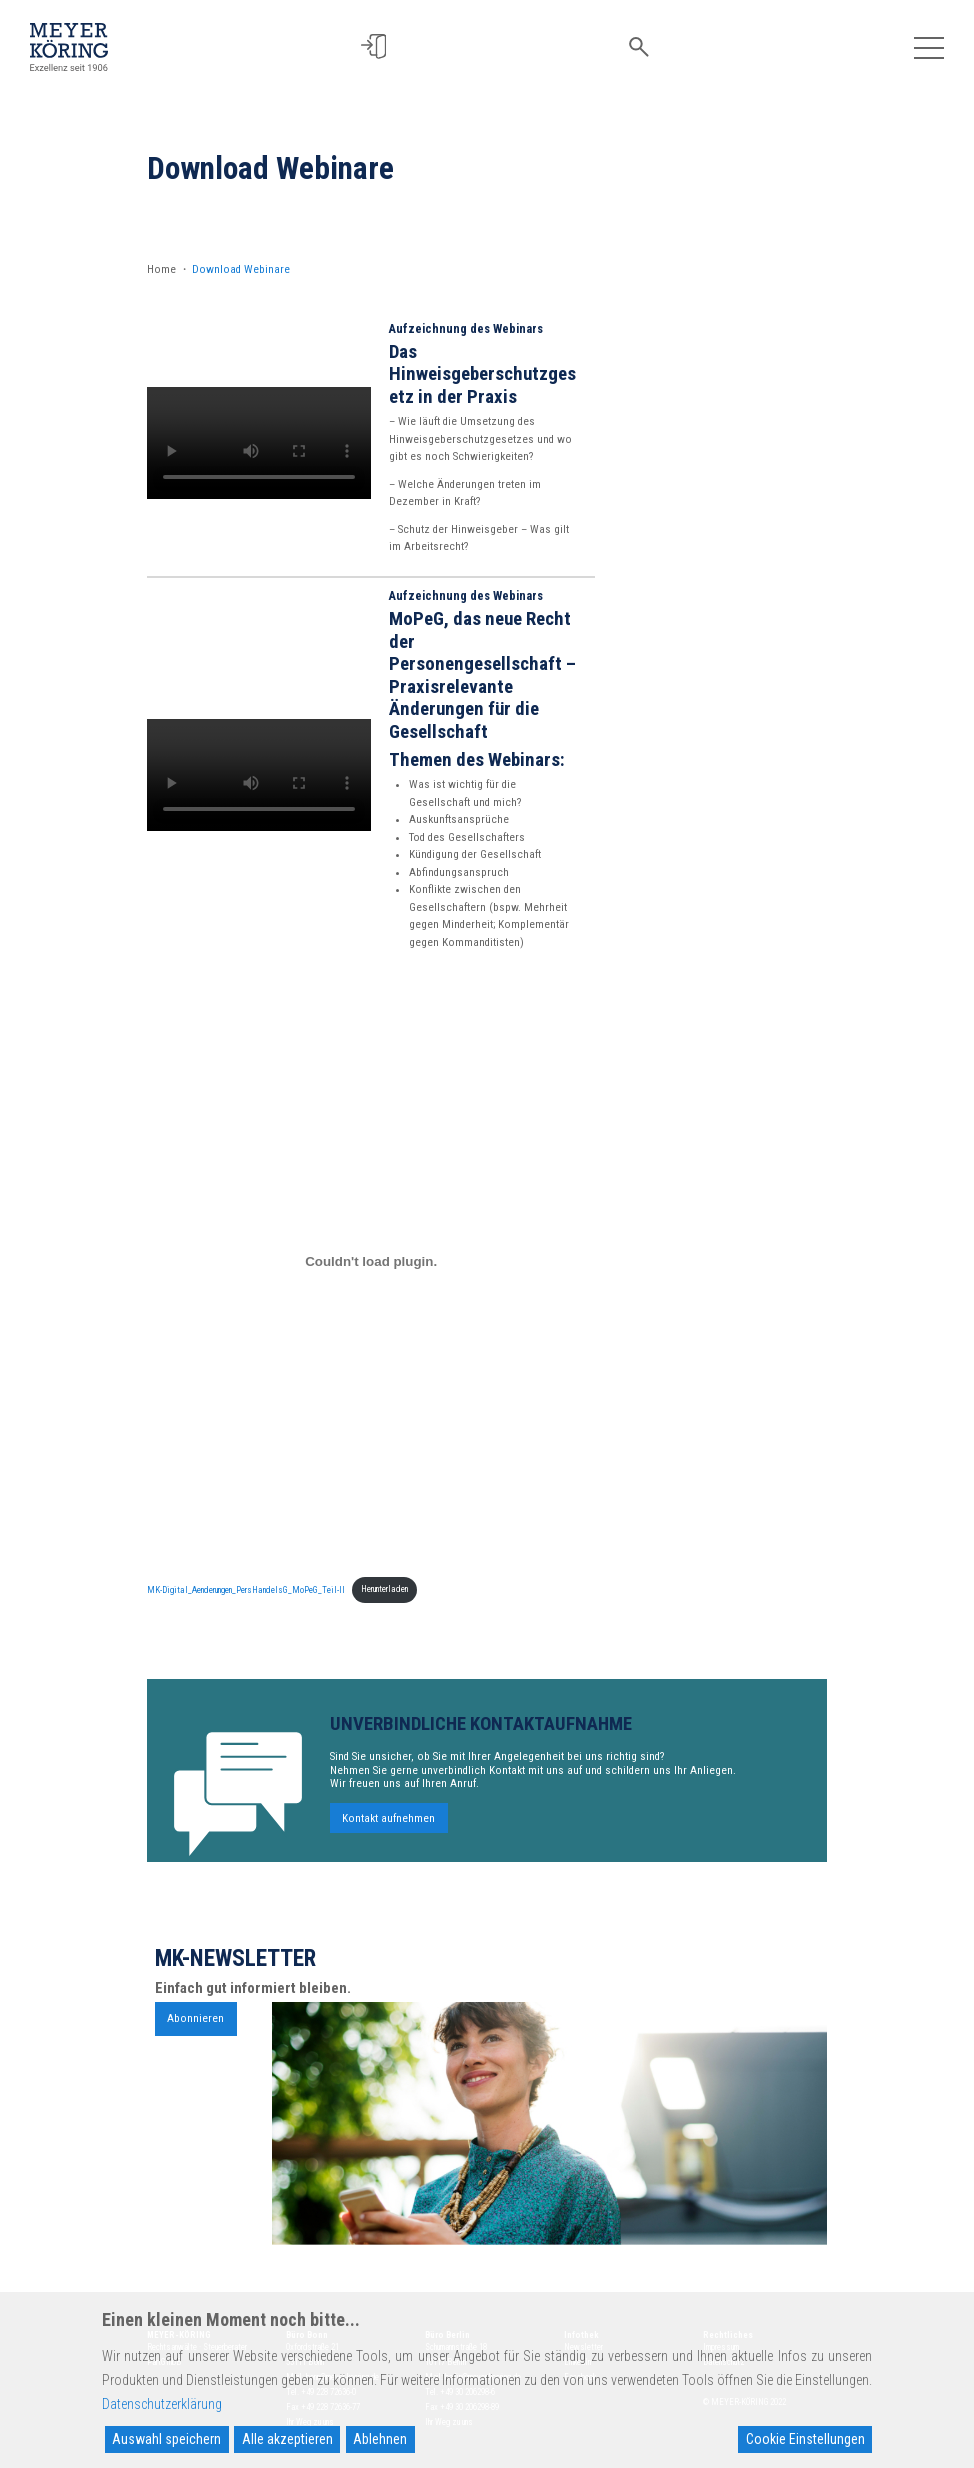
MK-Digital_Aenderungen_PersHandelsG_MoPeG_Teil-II (246, 1589)
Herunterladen (384, 1589)
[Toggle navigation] (928, 46)
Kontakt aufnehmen (388, 1825)
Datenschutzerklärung (162, 2404)
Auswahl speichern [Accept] (166, 2439)
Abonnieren (195, 2025)
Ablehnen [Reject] (380, 2439)
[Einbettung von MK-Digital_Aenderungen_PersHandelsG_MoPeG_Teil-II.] (371, 1261)
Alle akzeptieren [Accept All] (287, 2439)
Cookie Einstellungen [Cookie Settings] (805, 2439)
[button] (381, 46)
